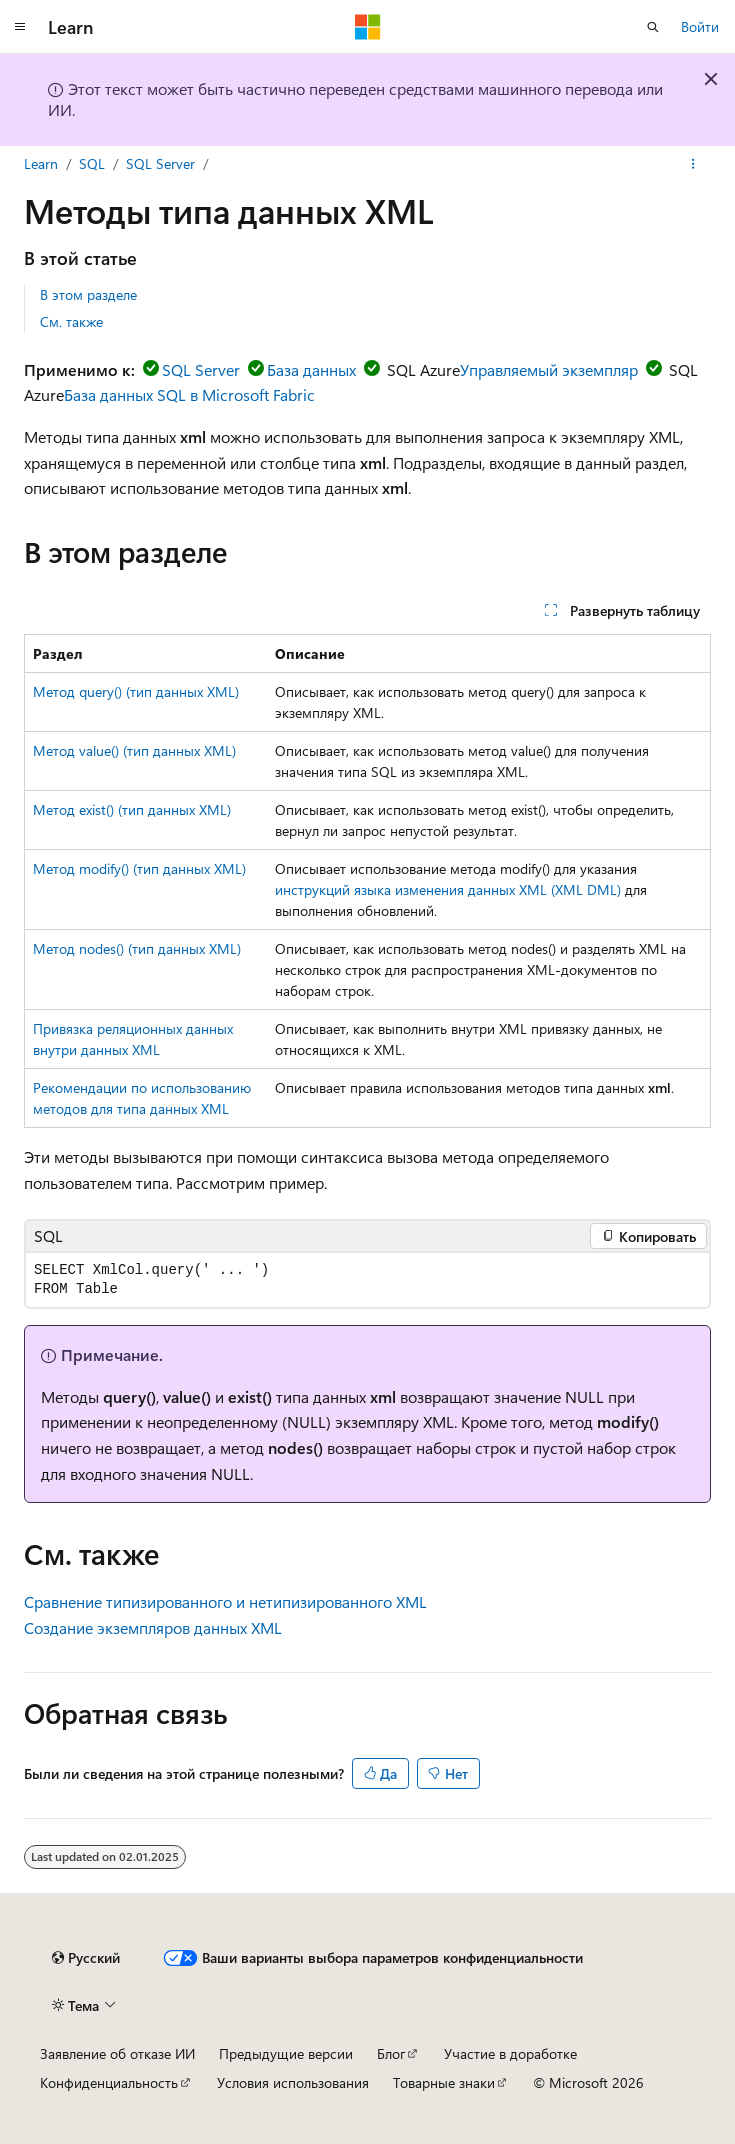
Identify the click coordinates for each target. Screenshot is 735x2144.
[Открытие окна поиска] (653, 27)
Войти (700, 26)
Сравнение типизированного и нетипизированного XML (225, 1601)
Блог (391, 2053)
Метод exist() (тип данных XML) (132, 809)
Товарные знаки (444, 2082)
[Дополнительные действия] (693, 164)
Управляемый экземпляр (549, 369)
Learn (41, 163)
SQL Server (160, 163)
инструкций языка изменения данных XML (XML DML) (448, 889)
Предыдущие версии (286, 2053)
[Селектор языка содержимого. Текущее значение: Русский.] (86, 1958)
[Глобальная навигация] (20, 27)
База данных (311, 369)
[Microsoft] (368, 27)
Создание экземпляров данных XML (153, 1627)
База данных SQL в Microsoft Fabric (189, 394)
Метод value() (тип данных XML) (134, 750)
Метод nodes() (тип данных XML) (137, 948)
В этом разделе (88, 294)
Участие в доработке (510, 2053)
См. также (71, 321)
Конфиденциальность (109, 2082)
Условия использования (293, 2082)
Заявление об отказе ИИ (117, 2053)
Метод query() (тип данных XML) (136, 691)
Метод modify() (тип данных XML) (139, 868)
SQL (92, 163)
